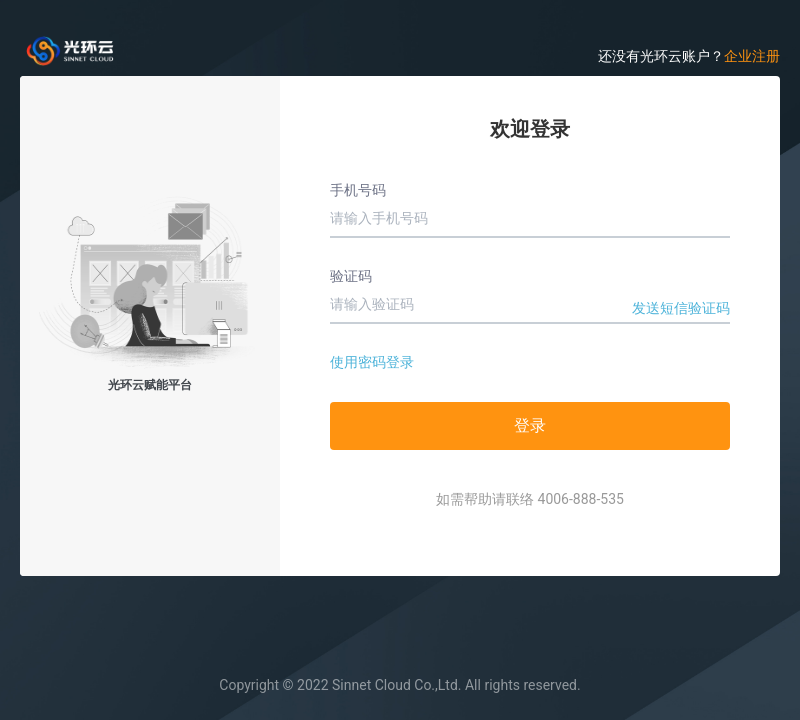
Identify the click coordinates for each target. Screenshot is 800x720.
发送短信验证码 (681, 308)
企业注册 (752, 56)
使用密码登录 (372, 362)
